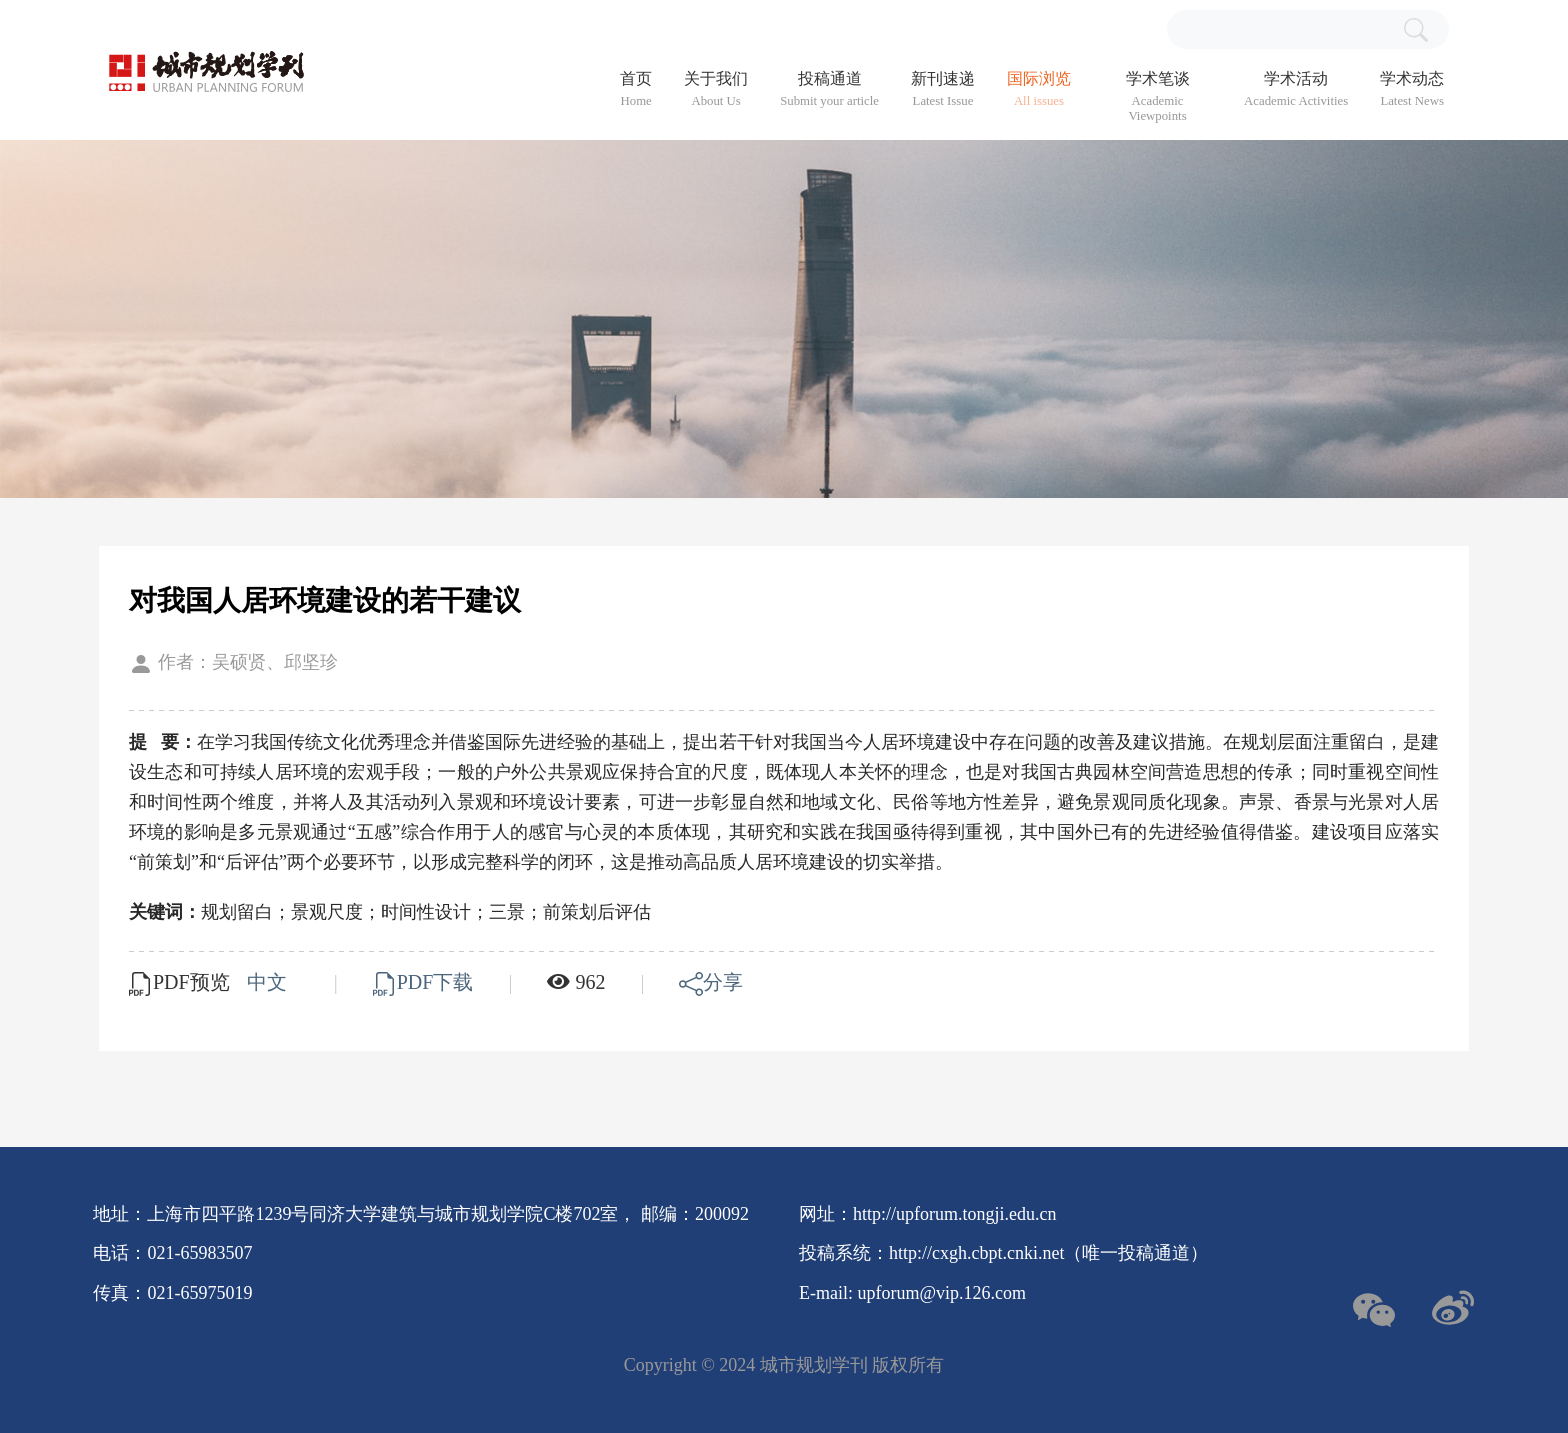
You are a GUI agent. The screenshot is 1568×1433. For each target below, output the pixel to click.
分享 (711, 982)
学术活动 (1296, 89)
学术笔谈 (1157, 97)
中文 (269, 982)
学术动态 (1412, 89)
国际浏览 (1039, 89)
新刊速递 (943, 89)
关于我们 (716, 89)
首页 (636, 89)
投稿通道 (829, 89)
